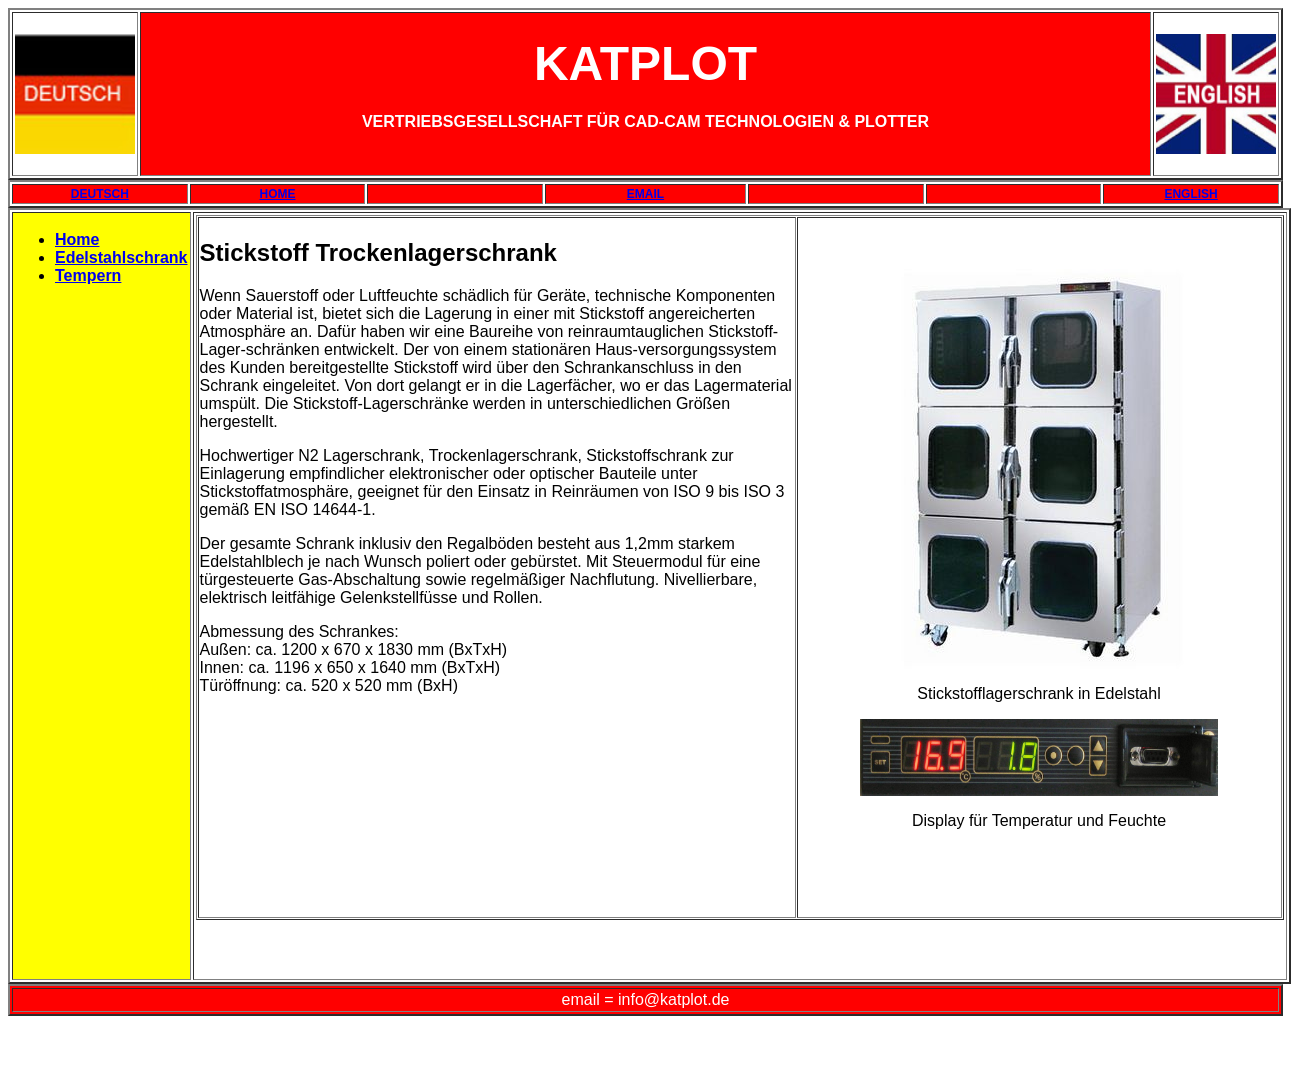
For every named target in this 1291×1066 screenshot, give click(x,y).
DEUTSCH (100, 194)
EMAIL (645, 194)
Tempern (88, 275)
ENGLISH (1190, 194)
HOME (278, 194)
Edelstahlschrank (121, 257)
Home (77, 239)
